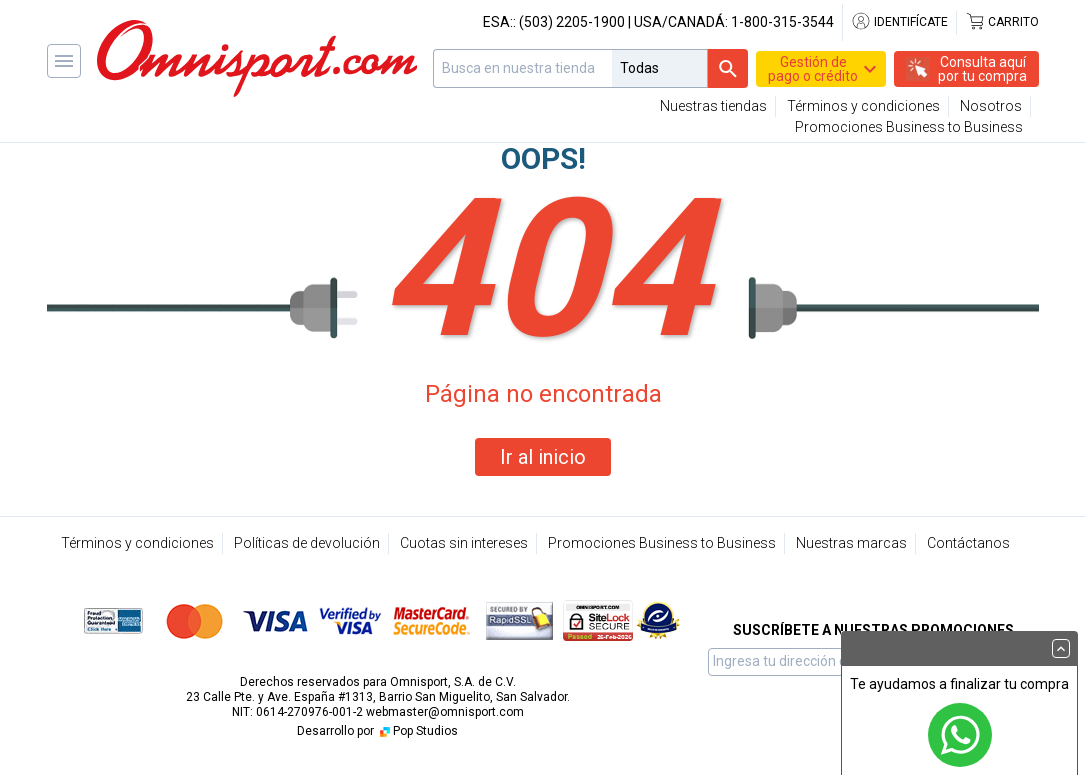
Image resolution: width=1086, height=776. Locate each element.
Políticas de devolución (307, 543)
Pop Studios (417, 731)
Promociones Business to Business (909, 127)
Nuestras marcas (851, 543)
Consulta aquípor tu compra (982, 69)
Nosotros (991, 106)
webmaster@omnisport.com (445, 712)
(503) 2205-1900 (572, 22)
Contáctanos (968, 543)
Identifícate (899, 22)
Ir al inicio (543, 457)
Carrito (1002, 22)
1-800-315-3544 (782, 22)
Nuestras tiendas (713, 106)
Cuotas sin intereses (464, 543)
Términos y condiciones (863, 106)
